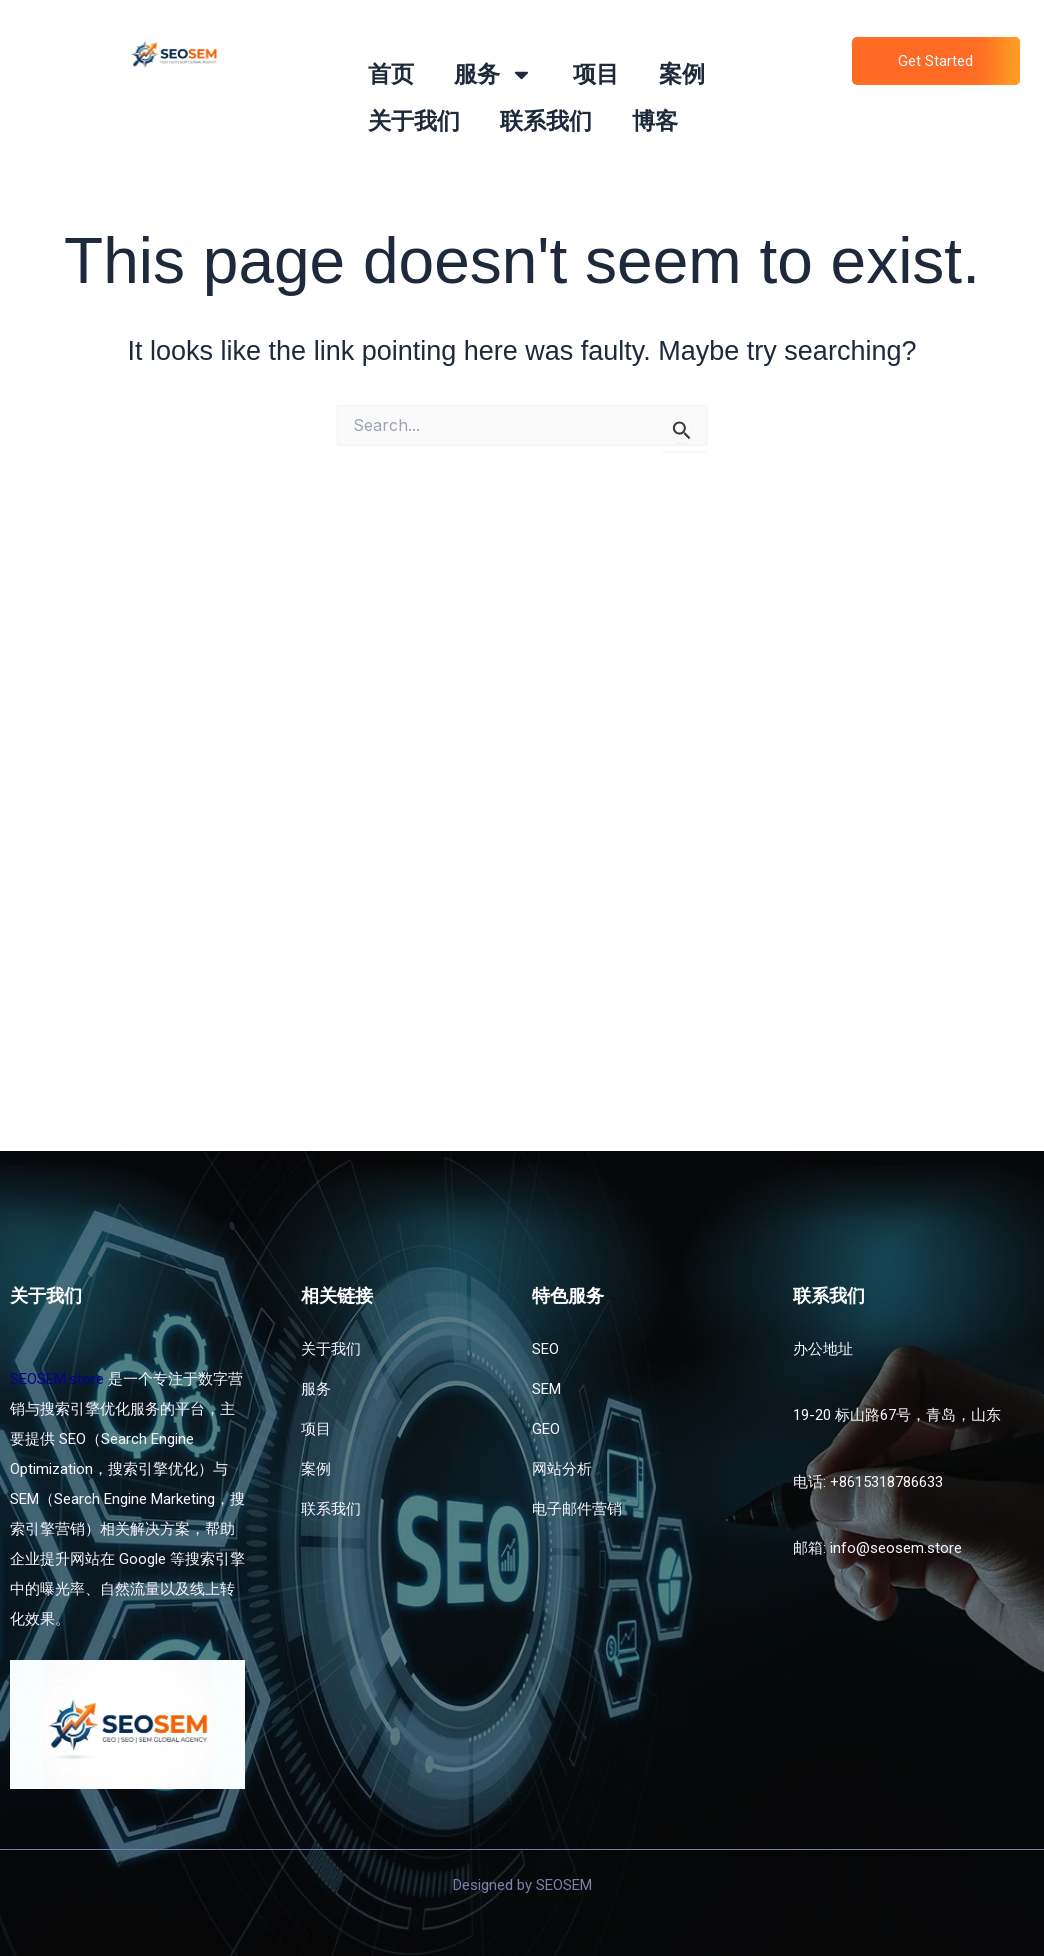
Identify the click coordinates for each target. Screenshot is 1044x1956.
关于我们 (414, 121)
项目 (596, 74)
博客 (655, 121)
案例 (682, 74)
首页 (391, 74)
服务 (493, 74)
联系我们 (546, 121)
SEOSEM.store (57, 1379)
